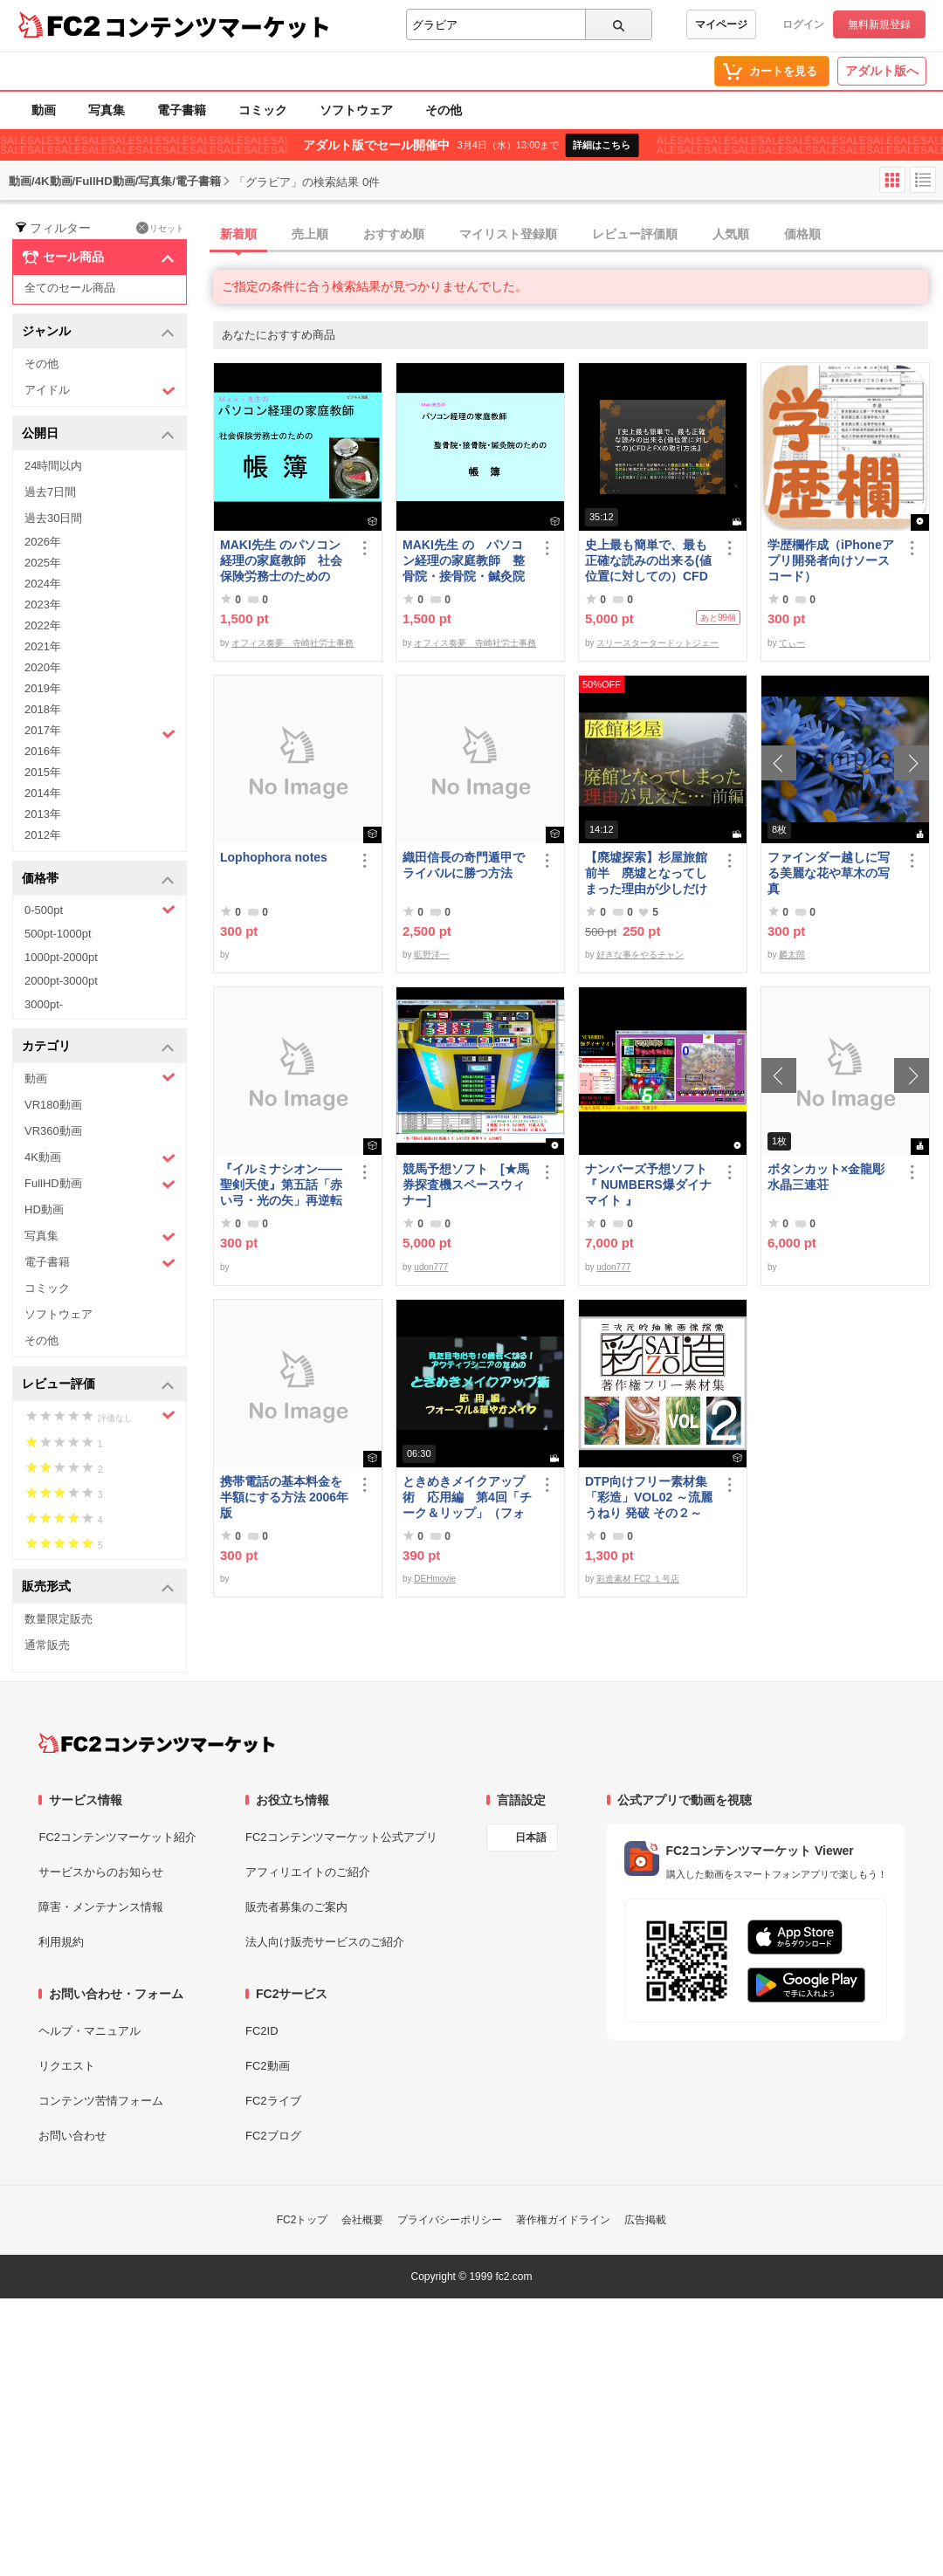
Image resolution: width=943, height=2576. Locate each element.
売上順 (310, 234)
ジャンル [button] (98, 332)
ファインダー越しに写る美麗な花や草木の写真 (828, 873)
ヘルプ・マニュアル (89, 2030)
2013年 (42, 814)
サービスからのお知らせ (100, 1872)
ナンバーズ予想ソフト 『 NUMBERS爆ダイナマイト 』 (649, 1184)
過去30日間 (53, 518)
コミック (262, 110)
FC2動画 (267, 2065)
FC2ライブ (273, 2100)
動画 (43, 110)
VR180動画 (53, 1104)
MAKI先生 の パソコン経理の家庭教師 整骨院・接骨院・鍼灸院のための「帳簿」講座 (464, 561)
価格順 (802, 234)
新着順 (238, 234)
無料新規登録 (879, 24)
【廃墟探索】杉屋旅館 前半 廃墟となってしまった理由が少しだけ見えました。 (649, 873)
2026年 (42, 541)
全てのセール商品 (69, 287)
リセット (160, 228)
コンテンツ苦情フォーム (100, 2100)
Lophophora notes (273, 857)
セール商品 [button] (98, 257)
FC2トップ (302, 2220)
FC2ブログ (273, 2135)
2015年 (42, 772)
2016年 (42, 751)
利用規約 (61, 1941)
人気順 (730, 234)
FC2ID (262, 2030)
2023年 (42, 604)
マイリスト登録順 (508, 234)
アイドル (100, 390)
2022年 (42, 625)
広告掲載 (645, 2220)
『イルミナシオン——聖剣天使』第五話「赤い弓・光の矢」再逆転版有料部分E (281, 1185)
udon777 (431, 1267)
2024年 (42, 583)
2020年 (42, 667)
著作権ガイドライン (563, 2220)
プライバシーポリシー (449, 2220)
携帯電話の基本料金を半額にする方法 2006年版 (284, 1497)
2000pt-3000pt (61, 980)
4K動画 (100, 1158)
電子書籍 (181, 110)
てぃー (792, 643)
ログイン (803, 24)
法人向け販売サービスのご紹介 (324, 1941)
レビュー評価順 (635, 234)
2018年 (42, 709)
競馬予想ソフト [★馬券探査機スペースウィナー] (466, 1184)
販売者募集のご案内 (296, 1906)
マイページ (721, 24)
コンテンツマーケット (217, 26)
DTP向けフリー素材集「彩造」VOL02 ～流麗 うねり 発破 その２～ (648, 1497)
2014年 (42, 793)
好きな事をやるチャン (640, 954)
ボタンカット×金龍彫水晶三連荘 (825, 1177)
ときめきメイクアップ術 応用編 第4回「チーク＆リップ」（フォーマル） (467, 1497)
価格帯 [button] (98, 879)
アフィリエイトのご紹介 (307, 1872)
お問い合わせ (72, 2135)
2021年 (42, 646)
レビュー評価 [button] (98, 1385)
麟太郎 (792, 954)
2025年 (42, 562)
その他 (443, 110)
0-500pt (100, 910)
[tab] (578, 234)
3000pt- (43, 1004)
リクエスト (66, 2065)
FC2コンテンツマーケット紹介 (117, 1837)
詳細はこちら (601, 145)
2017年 (100, 732)
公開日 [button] (98, 434)
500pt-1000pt (58, 933)
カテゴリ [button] (98, 1047)
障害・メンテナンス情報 (100, 1906)
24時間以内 (53, 465)
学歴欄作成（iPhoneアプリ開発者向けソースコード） (830, 560)
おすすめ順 (393, 234)
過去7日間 (50, 491)
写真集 (106, 110)
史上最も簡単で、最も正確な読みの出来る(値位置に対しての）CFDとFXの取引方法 (648, 561)
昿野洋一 (431, 954)
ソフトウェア (356, 110)
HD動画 (44, 1209)
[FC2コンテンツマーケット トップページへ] (156, 1743)
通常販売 (47, 1645)
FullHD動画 (100, 1184)
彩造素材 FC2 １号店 (637, 1578)
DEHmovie (435, 1578)
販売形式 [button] (98, 1587)
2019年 (42, 688)
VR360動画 (53, 1130)
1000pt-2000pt (61, 957)
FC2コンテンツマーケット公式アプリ (341, 1837)
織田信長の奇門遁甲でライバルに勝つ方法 (464, 865)
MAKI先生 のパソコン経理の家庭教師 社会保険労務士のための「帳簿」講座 (281, 561)
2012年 (42, 834)
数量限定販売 (58, 1618)
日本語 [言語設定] (531, 1837)
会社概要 (362, 2220)
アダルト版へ (882, 71)
